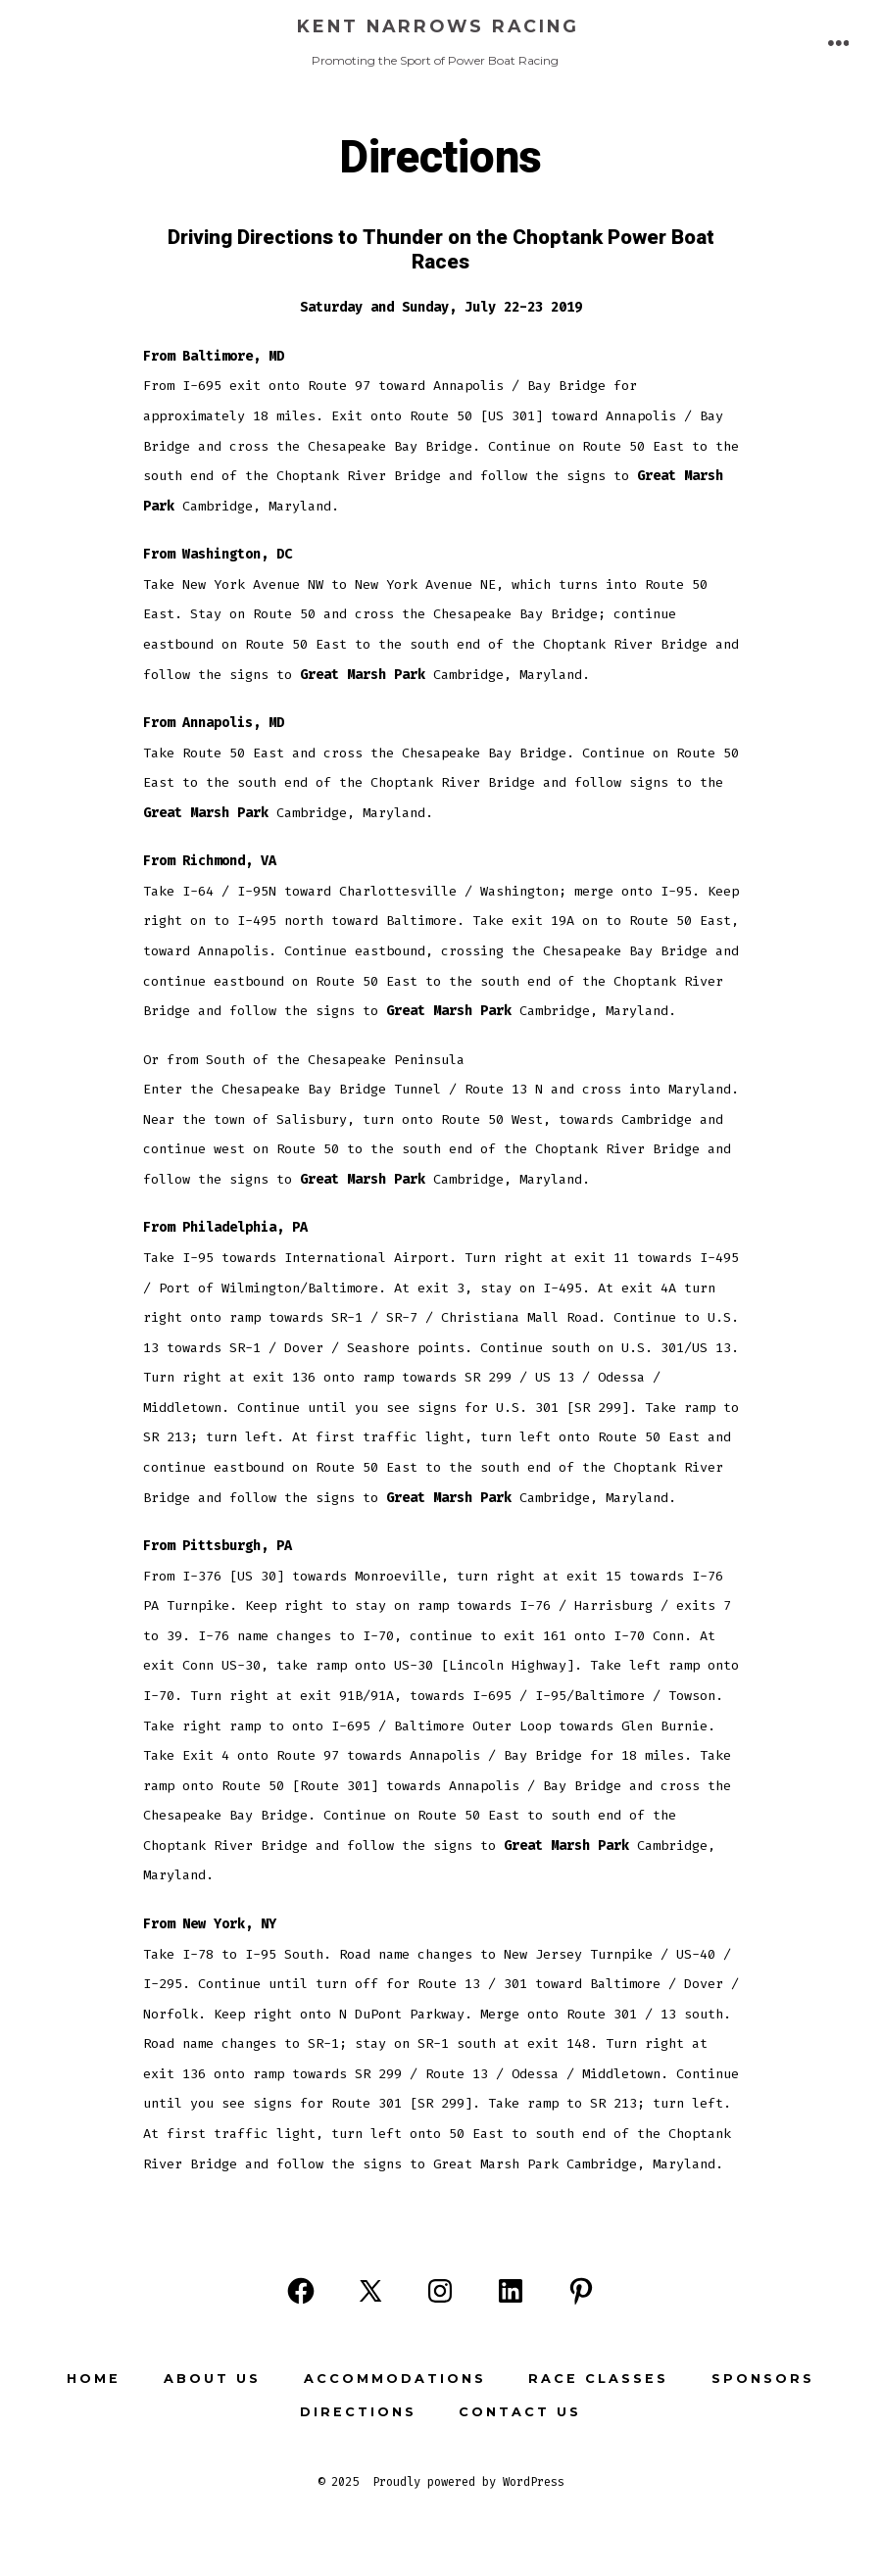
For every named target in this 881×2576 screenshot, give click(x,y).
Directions (358, 2412)
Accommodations (395, 2378)
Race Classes (598, 2378)
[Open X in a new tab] (370, 2291)
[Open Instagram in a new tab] (440, 2291)
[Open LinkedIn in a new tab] (510, 2291)
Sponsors (762, 2378)
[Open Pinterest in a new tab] (581, 2291)
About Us (212, 2378)
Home (94, 2378)
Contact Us (520, 2412)
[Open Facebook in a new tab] (300, 2291)
